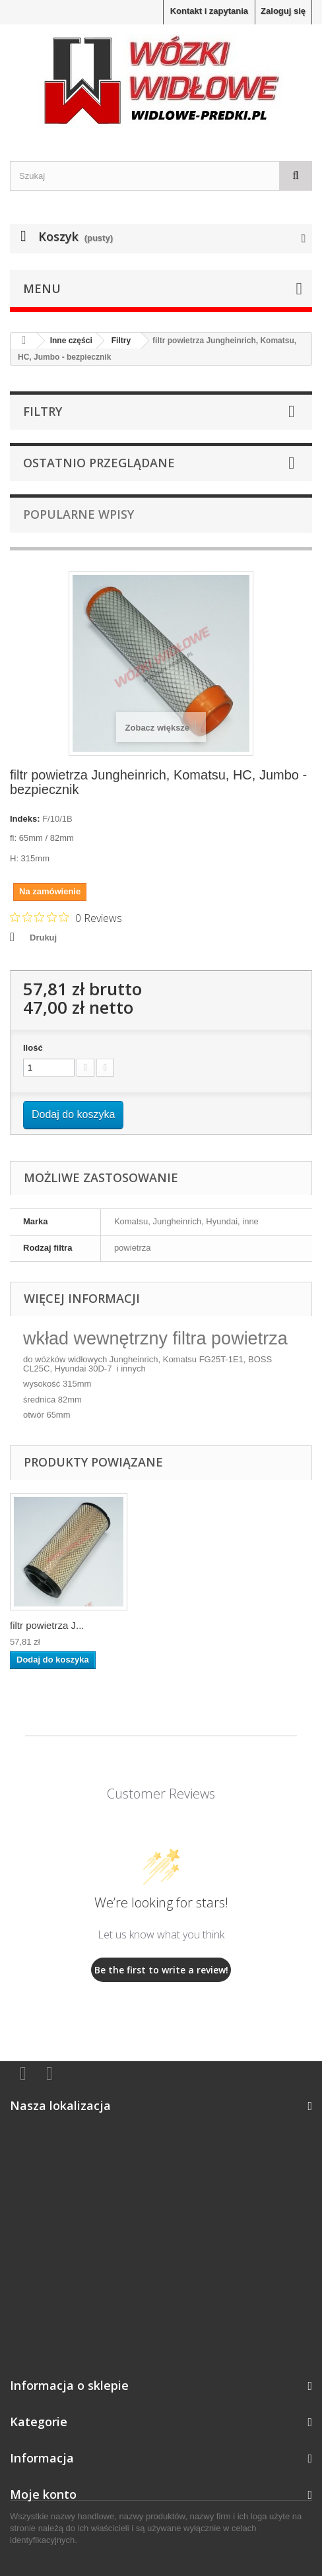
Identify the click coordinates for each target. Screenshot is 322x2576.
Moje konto (43, 2494)
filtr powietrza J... (47, 1625)
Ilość (33, 1048)
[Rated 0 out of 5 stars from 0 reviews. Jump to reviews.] (66, 917)
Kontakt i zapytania (209, 11)
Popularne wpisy (78, 514)
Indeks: (25, 819)
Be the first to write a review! (161, 1970)
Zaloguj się (283, 11)
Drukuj (43, 937)
